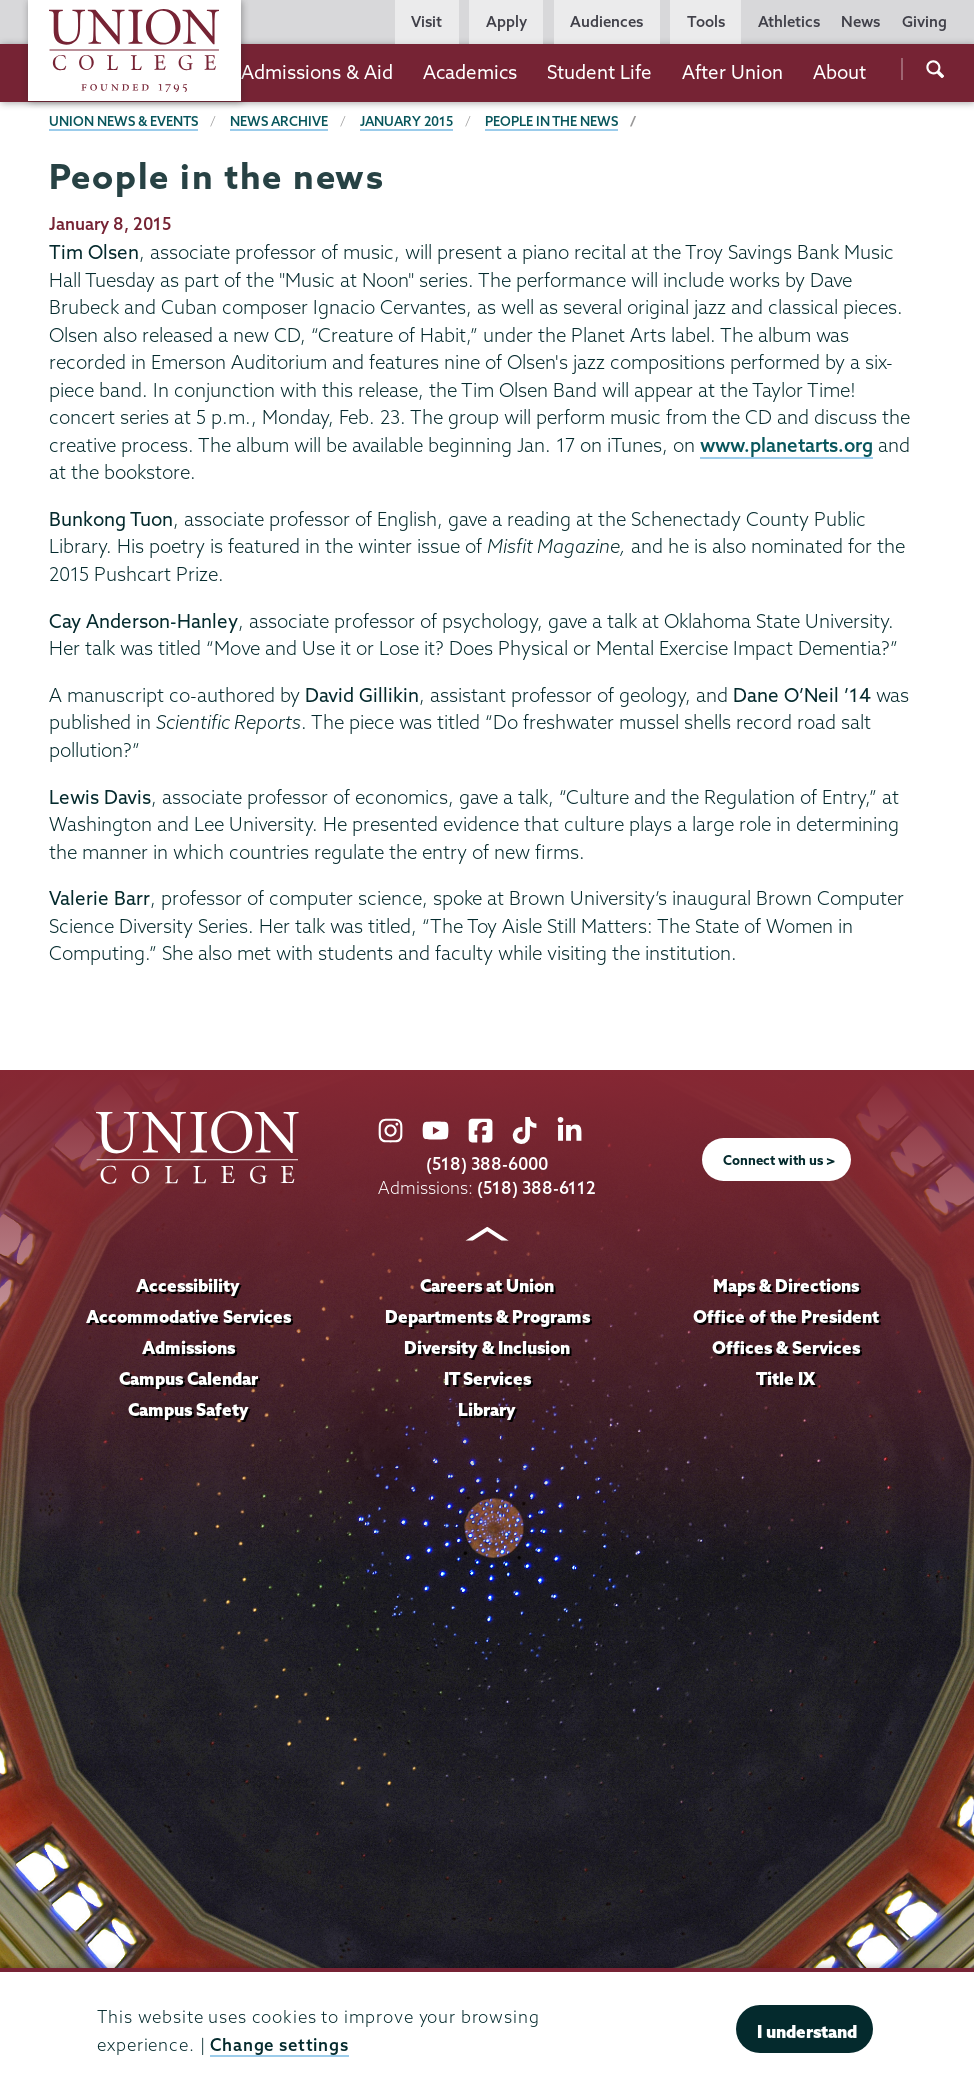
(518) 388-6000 (487, 1163)
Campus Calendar (188, 1378)
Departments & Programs (487, 1316)
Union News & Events (123, 121)
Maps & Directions (786, 1285)
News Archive (279, 121)
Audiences (606, 21)
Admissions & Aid (317, 72)
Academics (470, 72)
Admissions (188, 1347)
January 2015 (406, 121)
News (860, 21)
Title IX (785, 1378)
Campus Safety (188, 1409)
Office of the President (786, 1316)
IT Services (487, 1378)
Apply (506, 21)
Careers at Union (487, 1285)
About (839, 72)
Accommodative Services (188, 1316)
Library (487, 1409)
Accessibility (188, 1285)
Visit (426, 21)
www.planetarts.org (786, 445)
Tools (706, 21)
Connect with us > (779, 1160)
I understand (807, 2031)
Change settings (279, 2044)
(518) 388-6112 (536, 1187)
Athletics (789, 21)
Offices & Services (786, 1347)
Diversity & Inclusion (487, 1347)
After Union (732, 72)
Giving (924, 21)
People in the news (551, 121)
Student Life (599, 72)
